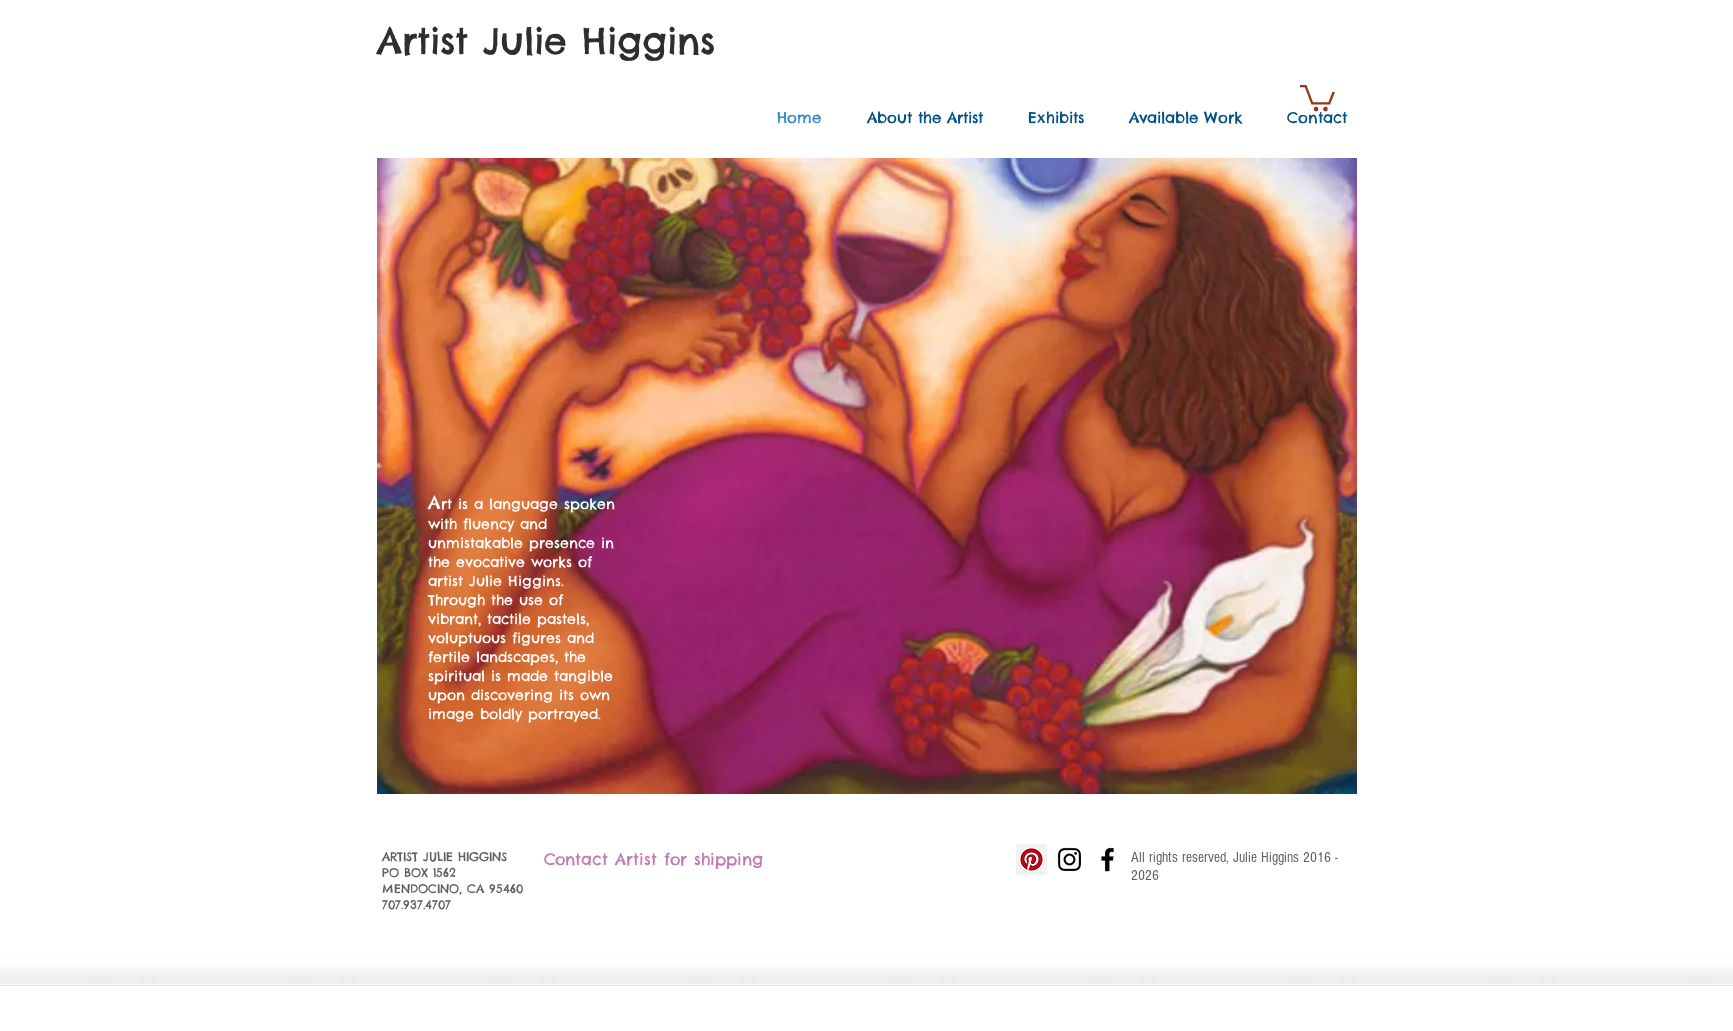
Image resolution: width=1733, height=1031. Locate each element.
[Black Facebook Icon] (1107, 859)
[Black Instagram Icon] (1069, 859)
